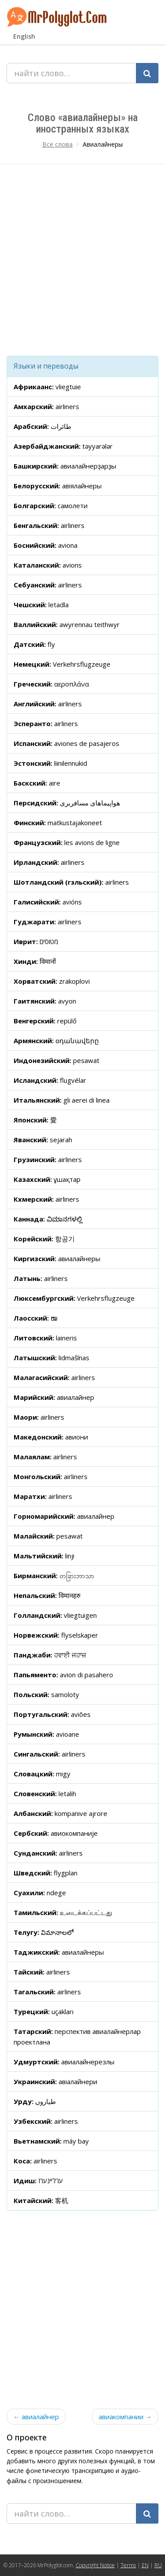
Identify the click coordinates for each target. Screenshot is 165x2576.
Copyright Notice (95, 2565)
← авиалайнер (36, 2416)
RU (158, 2565)
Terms (128, 2565)
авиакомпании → (125, 2416)
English (24, 36)
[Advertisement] (82, 260)
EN (145, 2565)
